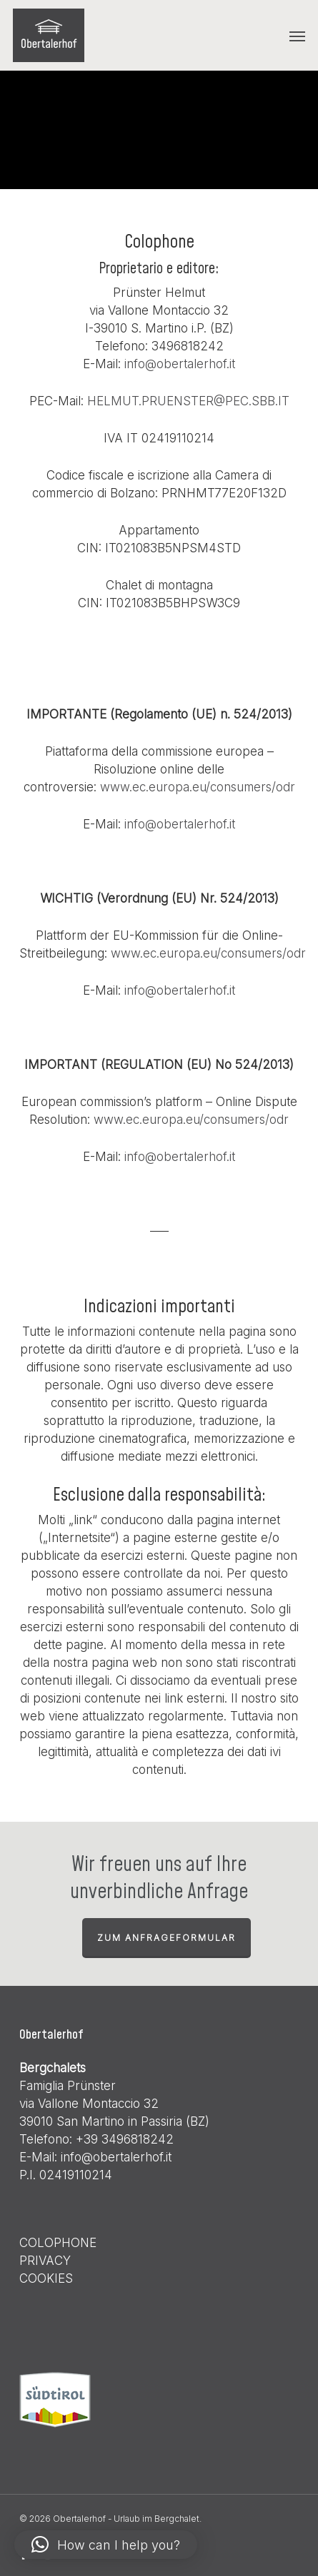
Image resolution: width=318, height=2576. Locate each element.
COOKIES (46, 2278)
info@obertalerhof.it (179, 364)
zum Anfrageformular (166, 1937)
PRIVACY (45, 2260)
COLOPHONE (57, 2243)
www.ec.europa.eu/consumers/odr (197, 787)
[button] (297, 36)
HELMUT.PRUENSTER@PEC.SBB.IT (188, 401)
